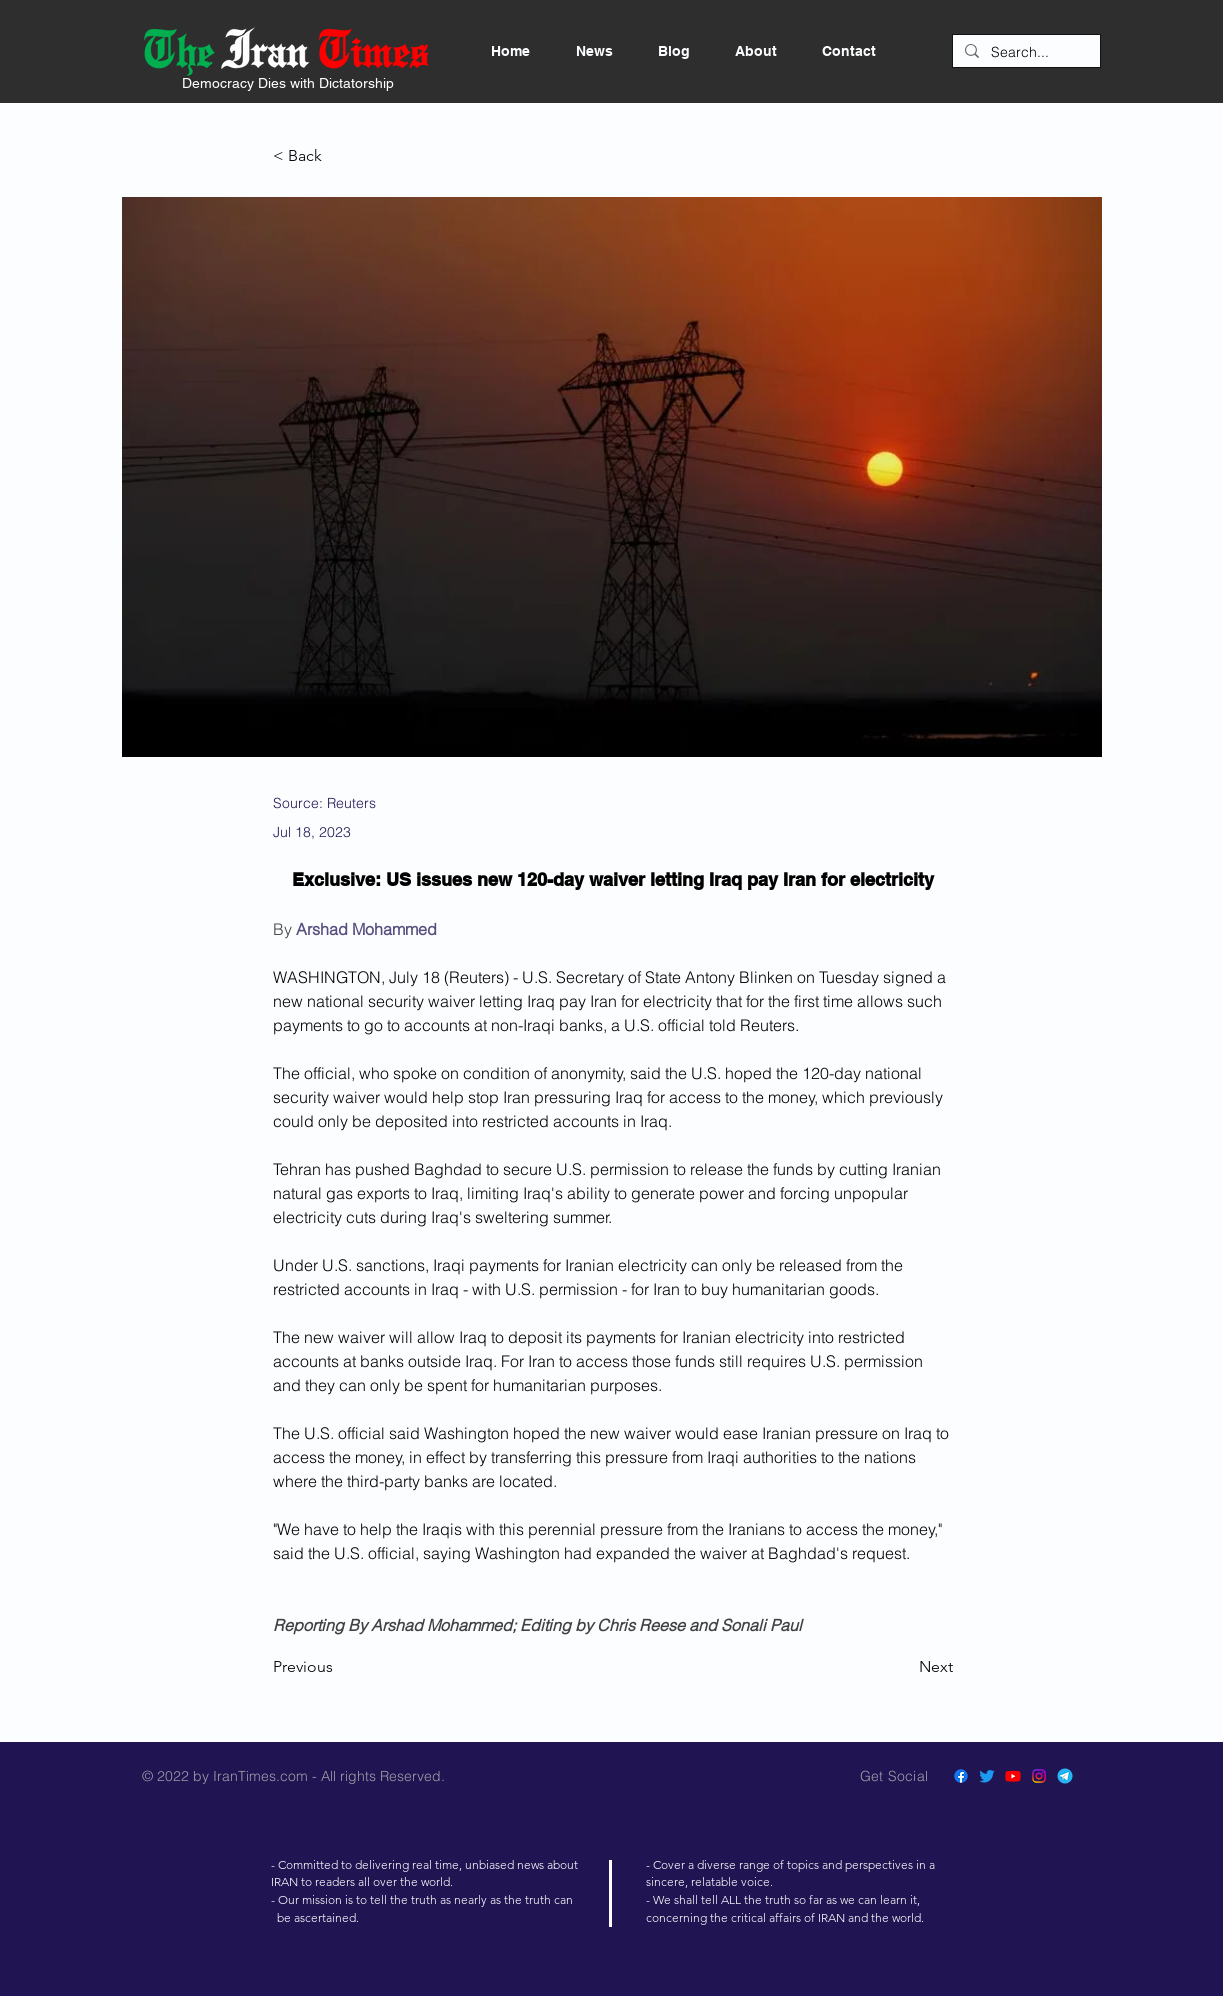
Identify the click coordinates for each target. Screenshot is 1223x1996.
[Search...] (1024, 53)
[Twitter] (987, 1776)
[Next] (903, 1667)
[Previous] (339, 1667)
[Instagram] (1039, 1776)
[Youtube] (1013, 1776)
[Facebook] (961, 1776)
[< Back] (339, 156)
